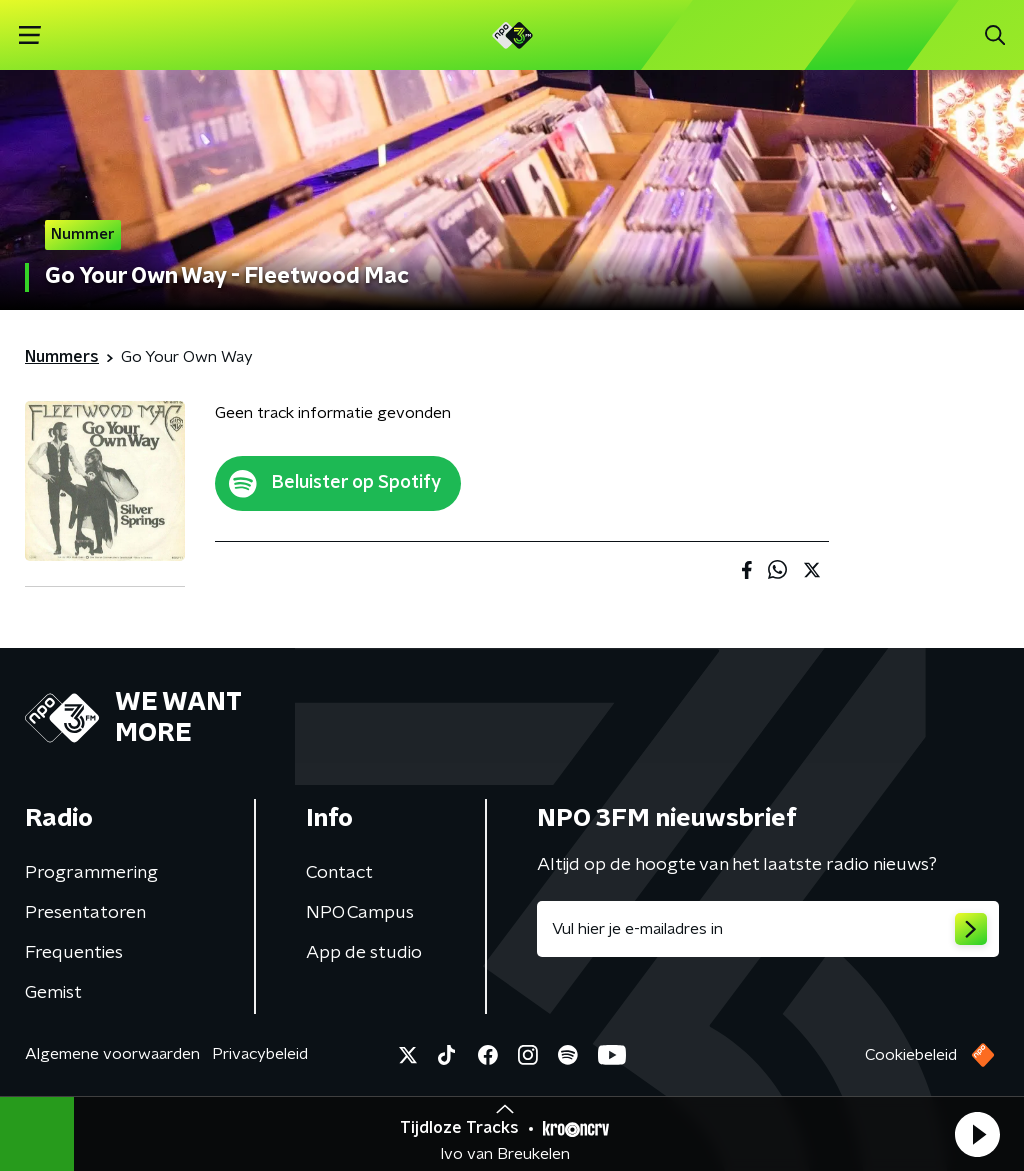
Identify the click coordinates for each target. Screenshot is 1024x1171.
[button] (977, 1134)
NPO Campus (360, 913)
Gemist (53, 993)
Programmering (91, 873)
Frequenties (74, 953)
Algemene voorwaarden (112, 1054)
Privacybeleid (260, 1054)
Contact (339, 873)
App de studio (364, 953)
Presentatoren (85, 913)
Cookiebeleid (911, 1055)
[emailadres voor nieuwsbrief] (768, 929)
